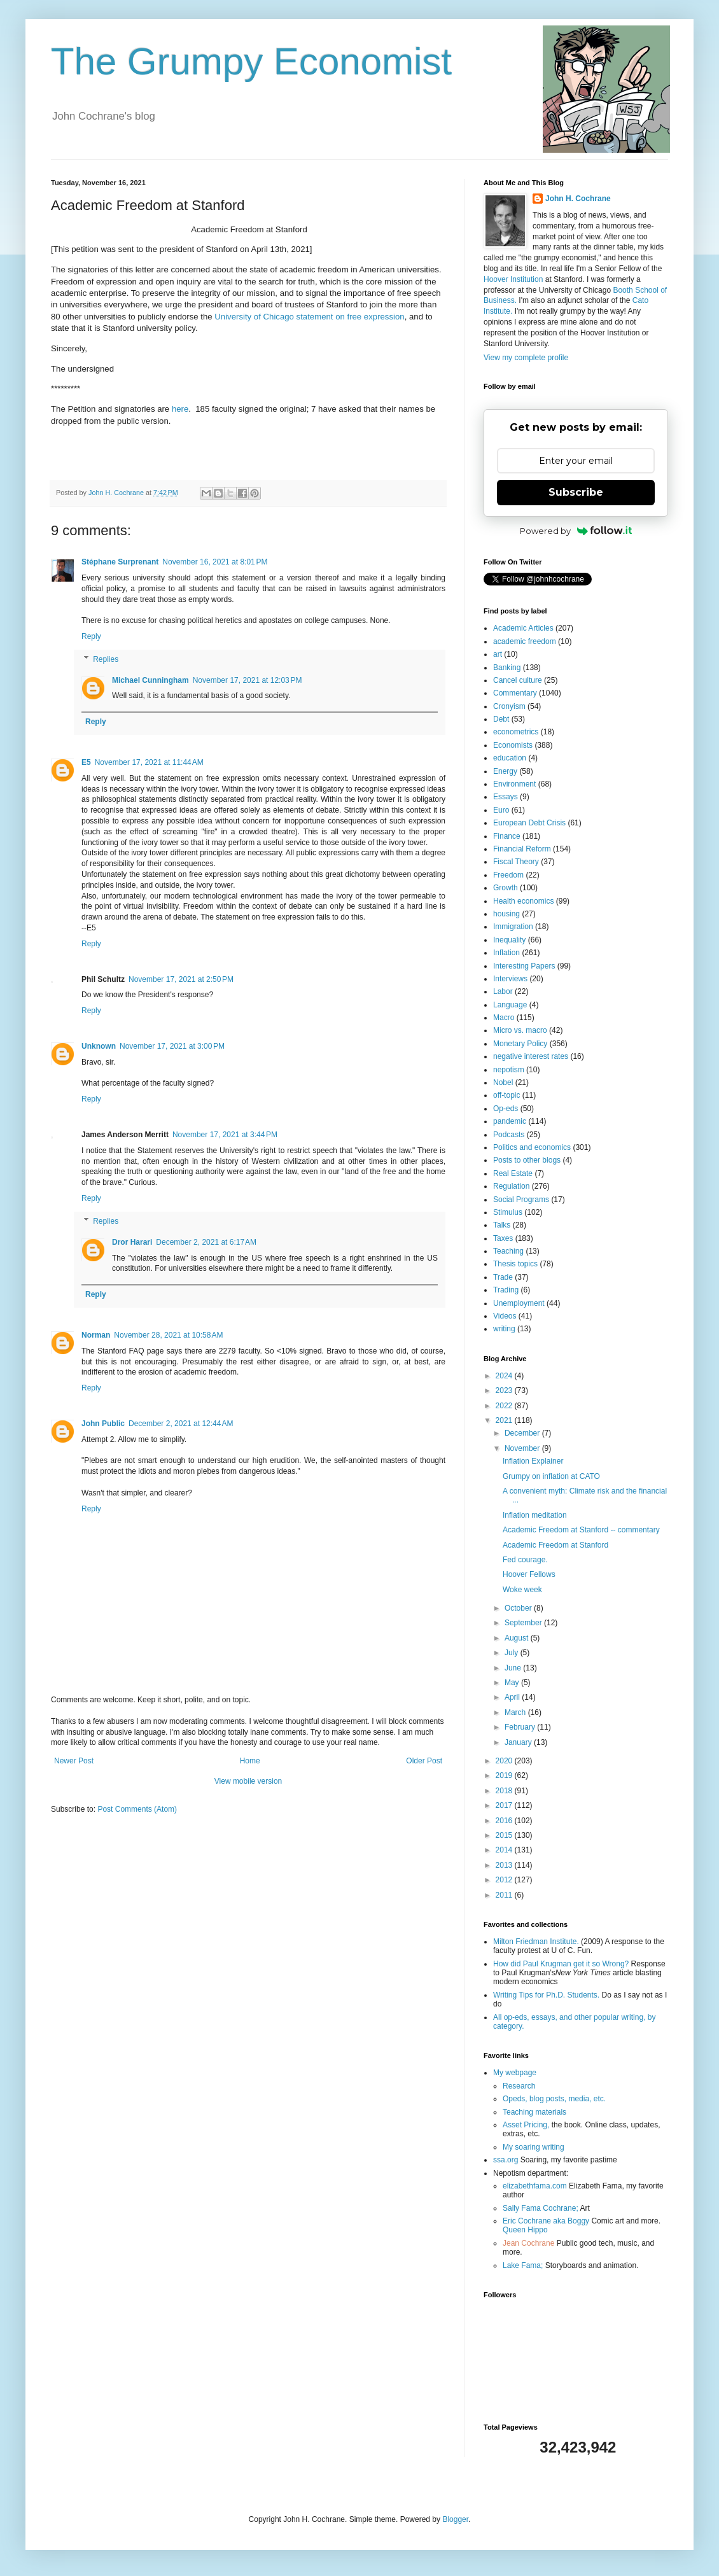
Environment (514, 784)
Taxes (503, 1238)
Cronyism (509, 706)
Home (250, 1760)
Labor (503, 991)
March (516, 1712)
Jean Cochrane (528, 2243)
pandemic (509, 1121)
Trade (503, 1277)
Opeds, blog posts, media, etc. (554, 2098)
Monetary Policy (520, 1043)
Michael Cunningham (150, 680)
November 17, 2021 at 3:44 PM (224, 1134)
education (509, 757)
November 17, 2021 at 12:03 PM (247, 680)
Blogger (455, 2519)
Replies (105, 659)
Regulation (511, 1186)
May (513, 1682)
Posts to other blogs (527, 1160)
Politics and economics (532, 1147)
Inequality (509, 939)
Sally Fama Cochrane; (540, 2208)
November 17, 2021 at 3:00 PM (172, 1046)
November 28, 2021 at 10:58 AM (168, 1335)
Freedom (508, 875)
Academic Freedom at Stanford (555, 1545)
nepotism (508, 1069)
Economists (513, 745)
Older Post (424, 1760)
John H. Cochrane (578, 198)
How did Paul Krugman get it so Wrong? (561, 1963)
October (519, 1608)
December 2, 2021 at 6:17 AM (206, 1242)
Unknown (98, 1046)
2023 (505, 1390)
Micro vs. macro (520, 1030)
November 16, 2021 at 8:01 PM (214, 561)
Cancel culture (517, 680)
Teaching (508, 1251)
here (180, 409)
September (524, 1622)
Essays (505, 796)
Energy (505, 771)
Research (519, 2086)
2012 (505, 1879)
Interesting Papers (524, 966)
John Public (103, 1423)
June (514, 1667)
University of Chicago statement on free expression (309, 316)
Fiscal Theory (516, 861)
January (519, 1742)
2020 (505, 1760)
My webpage (514, 2072)
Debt (501, 719)
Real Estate (513, 1173)
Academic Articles (523, 628)
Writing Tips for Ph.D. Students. (546, 1995)
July (512, 1652)
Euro (501, 810)
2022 (505, 1405)
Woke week (522, 1589)
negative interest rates (530, 1056)
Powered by (576, 531)
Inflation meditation (535, 1515)
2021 (505, 1420)
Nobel (503, 1082)
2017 (505, 1805)
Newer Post (74, 1760)
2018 (505, 1790)
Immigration (513, 926)
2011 (505, 1895)
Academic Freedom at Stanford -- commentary (581, 1529)
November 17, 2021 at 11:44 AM (149, 762)
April (513, 1697)
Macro (503, 1017)
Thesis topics (515, 1263)
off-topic (506, 1095)
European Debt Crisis (529, 822)
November (523, 1448)
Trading (506, 1289)
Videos (504, 1316)
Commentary (515, 693)
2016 (505, 1820)
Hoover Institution (513, 279)
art (497, 654)
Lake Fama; (523, 2265)
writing (504, 1328)
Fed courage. (525, 1559)
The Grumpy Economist (251, 61)
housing (506, 913)
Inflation (506, 952)
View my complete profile (526, 357)
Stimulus (507, 1212)
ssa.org (505, 2159)
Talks (501, 1225)
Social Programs (521, 1199)
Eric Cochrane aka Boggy (546, 2220)
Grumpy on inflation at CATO (551, 1476)
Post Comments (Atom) (137, 1809)
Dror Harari (132, 1242)
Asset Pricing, (526, 2124)
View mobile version (248, 1781)
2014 (505, 1849)
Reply (91, 636)
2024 (505, 1375)
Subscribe (575, 492)
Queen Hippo (525, 2229)
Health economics (523, 901)
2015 (505, 1835)
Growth (505, 887)
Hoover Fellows (529, 1574)
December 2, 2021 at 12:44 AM (181, 1423)
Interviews (510, 978)
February (521, 1727)
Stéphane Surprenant (119, 561)
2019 (505, 1775)
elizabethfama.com (535, 2185)
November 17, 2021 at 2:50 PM (181, 979)
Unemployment (519, 1303)
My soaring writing (533, 2147)
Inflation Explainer (533, 1461)
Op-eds (505, 1108)
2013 (505, 1865)
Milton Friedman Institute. (536, 1941)
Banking (506, 667)
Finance (506, 836)
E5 (86, 762)
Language (510, 1004)
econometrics (515, 731)
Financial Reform (522, 848)
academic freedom (524, 641)
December (523, 1433)
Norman (95, 1335)
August (518, 1638)
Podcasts (508, 1134)
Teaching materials (534, 2112)
